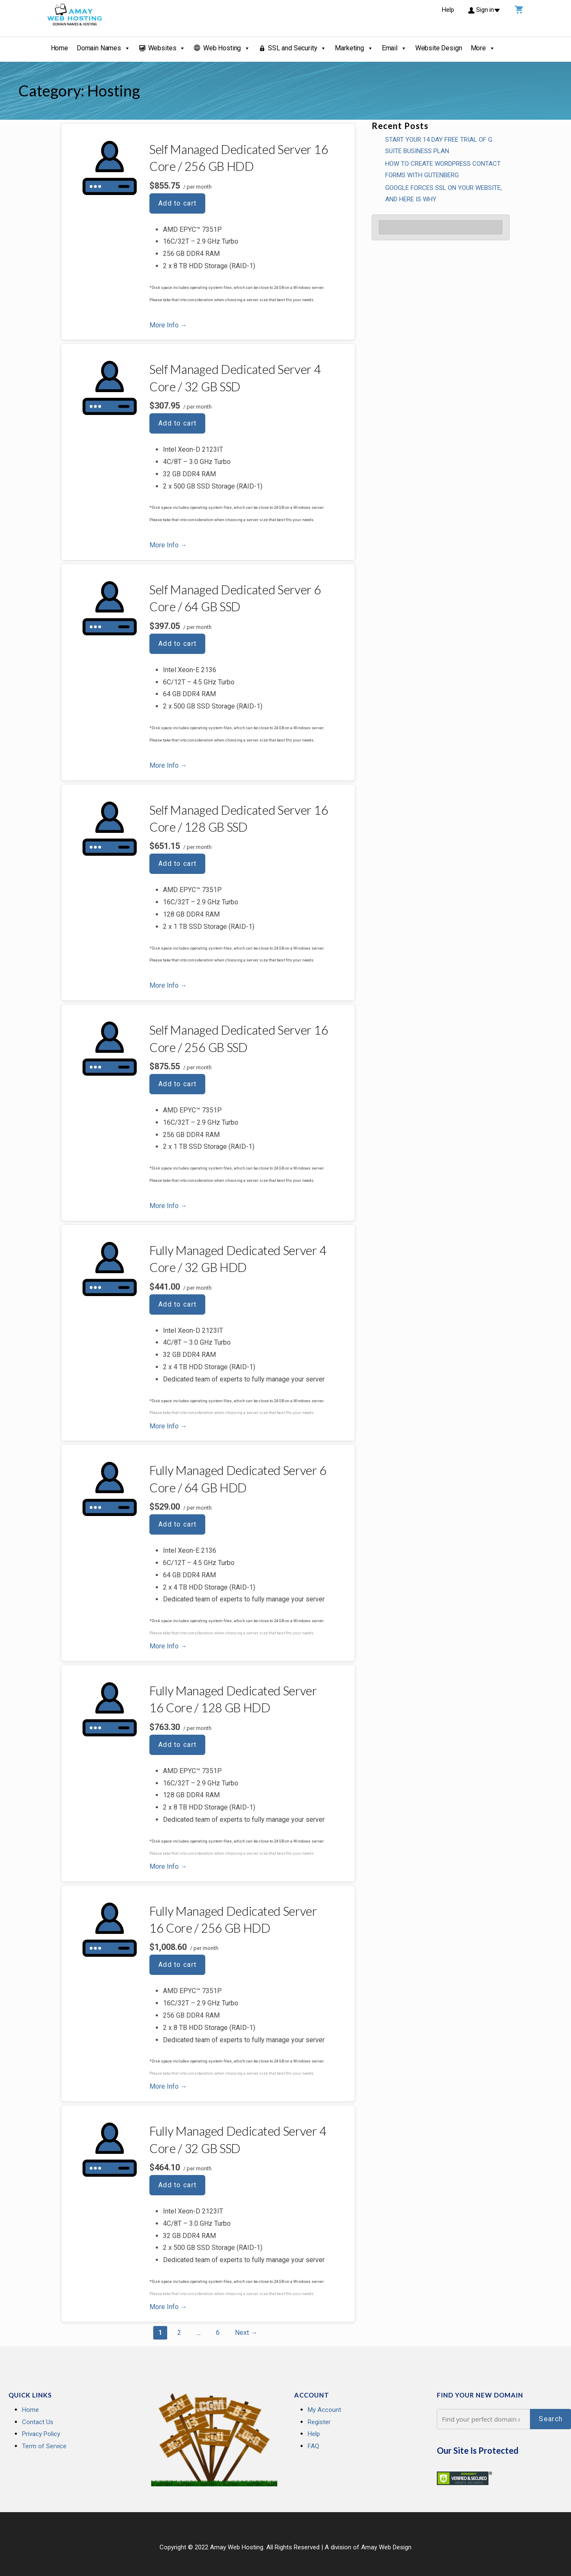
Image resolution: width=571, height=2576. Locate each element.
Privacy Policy (41, 2434)
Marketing (354, 48)
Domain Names (103, 48)
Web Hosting (226, 48)
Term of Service (44, 2446)
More (483, 48)
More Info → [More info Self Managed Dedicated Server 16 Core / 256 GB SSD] (168, 1206)
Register (319, 2422)
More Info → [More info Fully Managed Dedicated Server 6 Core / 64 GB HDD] (168, 1646)
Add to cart (177, 203)
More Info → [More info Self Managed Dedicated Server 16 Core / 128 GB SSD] (168, 985)
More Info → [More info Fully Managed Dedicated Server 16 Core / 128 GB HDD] (168, 1866)
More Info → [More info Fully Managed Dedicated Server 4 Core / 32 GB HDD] (168, 1426)
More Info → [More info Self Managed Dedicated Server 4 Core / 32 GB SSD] (168, 545)
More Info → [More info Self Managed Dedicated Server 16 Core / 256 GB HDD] (168, 325)
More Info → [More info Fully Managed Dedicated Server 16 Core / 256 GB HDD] (168, 2086)
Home (59, 48)
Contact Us (37, 2422)
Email (394, 48)
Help (314, 2434)
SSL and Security (297, 48)
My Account (324, 2410)
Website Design (438, 48)
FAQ (313, 2446)
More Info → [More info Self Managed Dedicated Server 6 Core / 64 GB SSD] (168, 765)
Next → (246, 2333)
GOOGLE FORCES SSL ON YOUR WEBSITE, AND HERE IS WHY (443, 193)
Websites (167, 48)
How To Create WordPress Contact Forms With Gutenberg (443, 169)
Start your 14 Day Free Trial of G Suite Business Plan (438, 145)
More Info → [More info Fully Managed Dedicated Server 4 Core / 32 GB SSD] (168, 2307)
